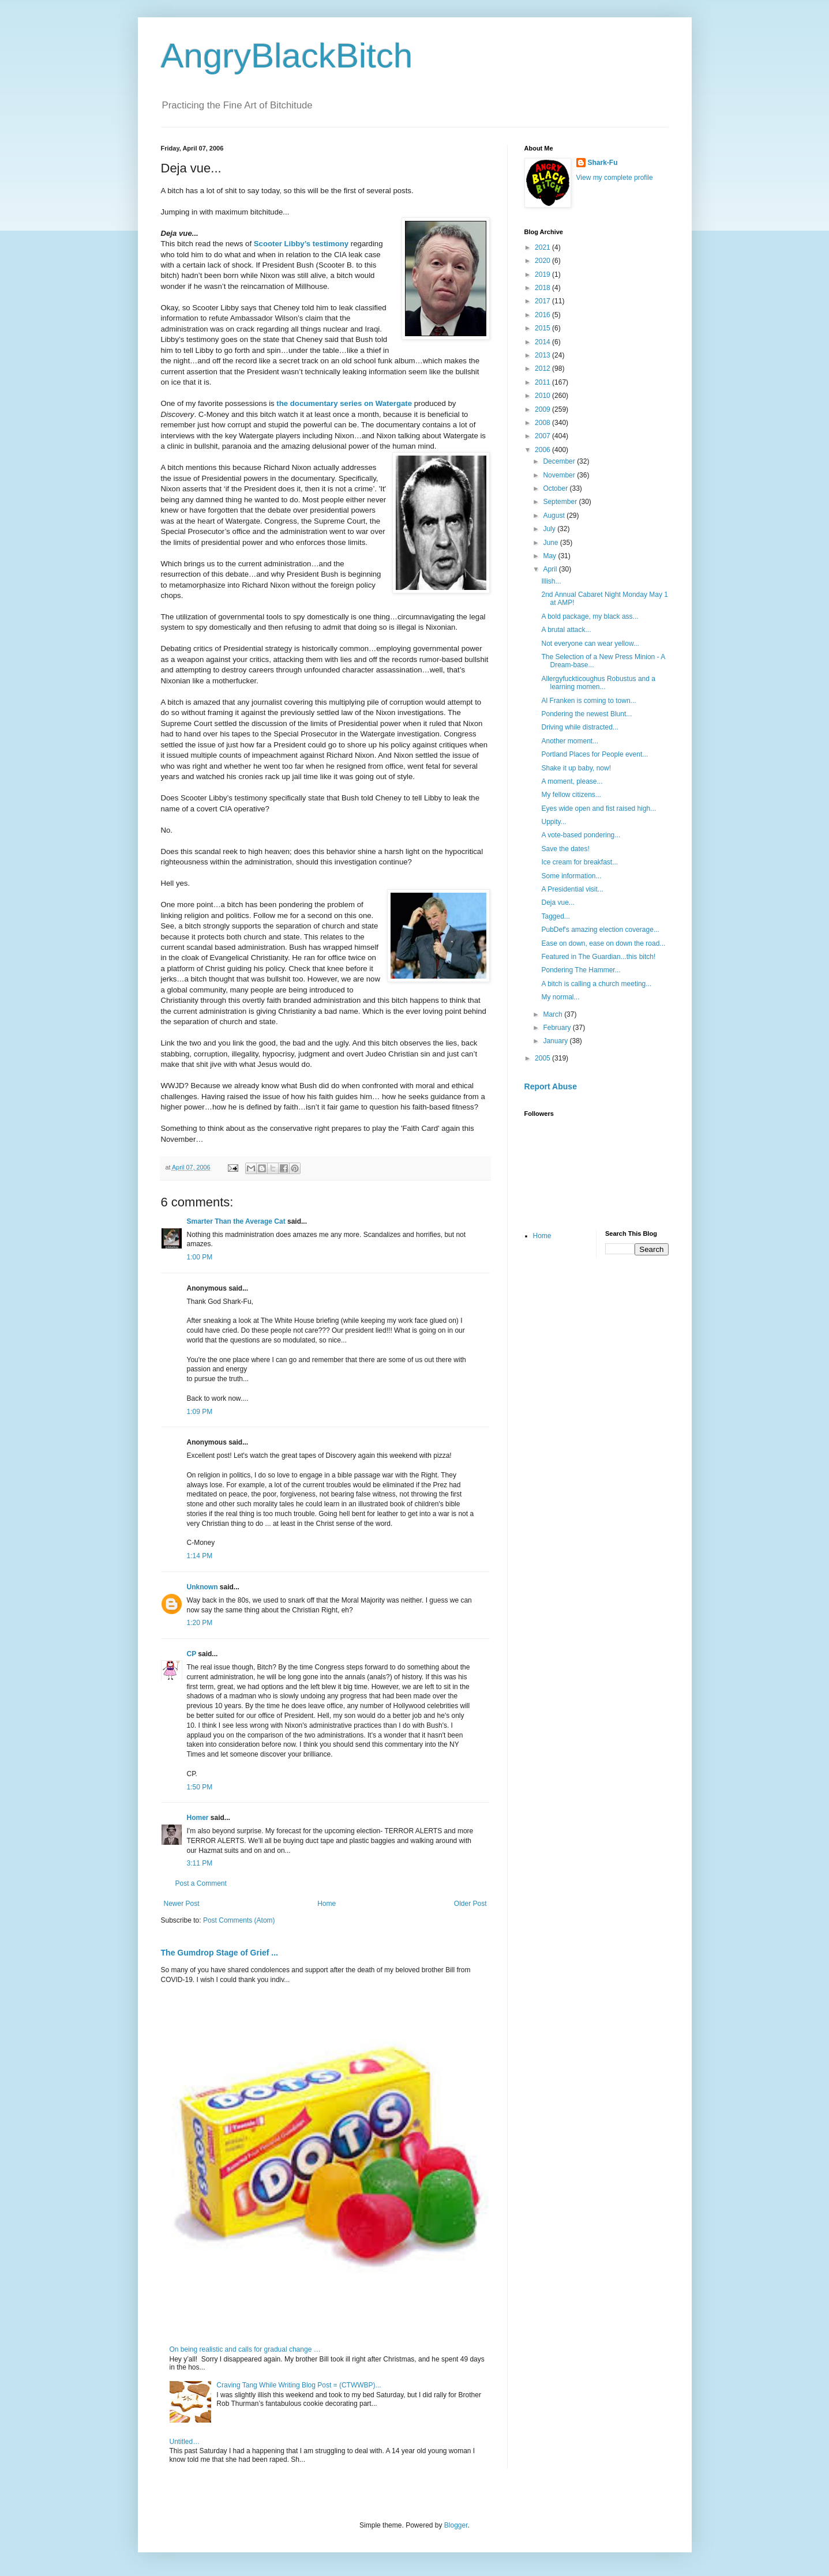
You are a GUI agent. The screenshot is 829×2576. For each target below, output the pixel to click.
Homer (198, 1818)
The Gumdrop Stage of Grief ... (219, 1952)
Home (326, 1904)
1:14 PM (200, 1556)
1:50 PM (200, 1787)
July (550, 529)
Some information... (571, 876)
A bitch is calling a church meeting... (596, 984)
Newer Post (182, 1904)
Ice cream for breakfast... (579, 862)
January (556, 1041)
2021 (543, 247)
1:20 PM (200, 1623)
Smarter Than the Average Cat (236, 1221)
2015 (543, 328)
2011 (543, 382)
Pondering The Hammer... (580, 970)
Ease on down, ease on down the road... (603, 943)
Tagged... (555, 916)
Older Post (470, 1904)
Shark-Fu (603, 163)
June (551, 543)
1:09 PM (200, 1412)
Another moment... (569, 741)
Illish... (551, 581)
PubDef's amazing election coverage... (600, 930)
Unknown (202, 1587)
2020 (543, 261)
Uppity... (553, 822)
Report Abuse (550, 1086)
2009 (543, 409)
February (557, 1028)
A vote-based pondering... (580, 835)
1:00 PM (200, 1257)
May (550, 556)
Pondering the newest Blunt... (586, 714)
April (550, 569)
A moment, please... (571, 781)
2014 (543, 342)
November (560, 475)
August (555, 516)
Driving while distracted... (579, 727)
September (561, 502)
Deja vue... (557, 902)
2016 (543, 315)
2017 (543, 301)
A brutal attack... (566, 630)
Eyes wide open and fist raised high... (598, 808)
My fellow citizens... (571, 795)
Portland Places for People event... (594, 754)
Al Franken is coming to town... (588, 701)
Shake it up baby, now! (576, 768)
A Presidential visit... (572, 889)
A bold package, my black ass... (589, 616)
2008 (543, 423)
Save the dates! (565, 849)
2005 (543, 1058)
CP (191, 1654)
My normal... (560, 997)
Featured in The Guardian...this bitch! (598, 957)
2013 (543, 355)
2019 (543, 274)
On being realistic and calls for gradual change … (245, 2349)
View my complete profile (614, 178)
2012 (543, 368)
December (560, 461)
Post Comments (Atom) (239, 1920)
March (553, 1014)
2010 (543, 396)
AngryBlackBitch (287, 55)
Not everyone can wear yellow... (590, 644)
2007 (543, 436)
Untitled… (185, 2442)
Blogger (456, 2525)
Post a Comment (201, 1883)
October (556, 488)
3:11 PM (200, 1863)
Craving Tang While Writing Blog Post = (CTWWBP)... (298, 2385)
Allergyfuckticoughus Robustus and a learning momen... (598, 683)
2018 (543, 288)
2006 (543, 450)
